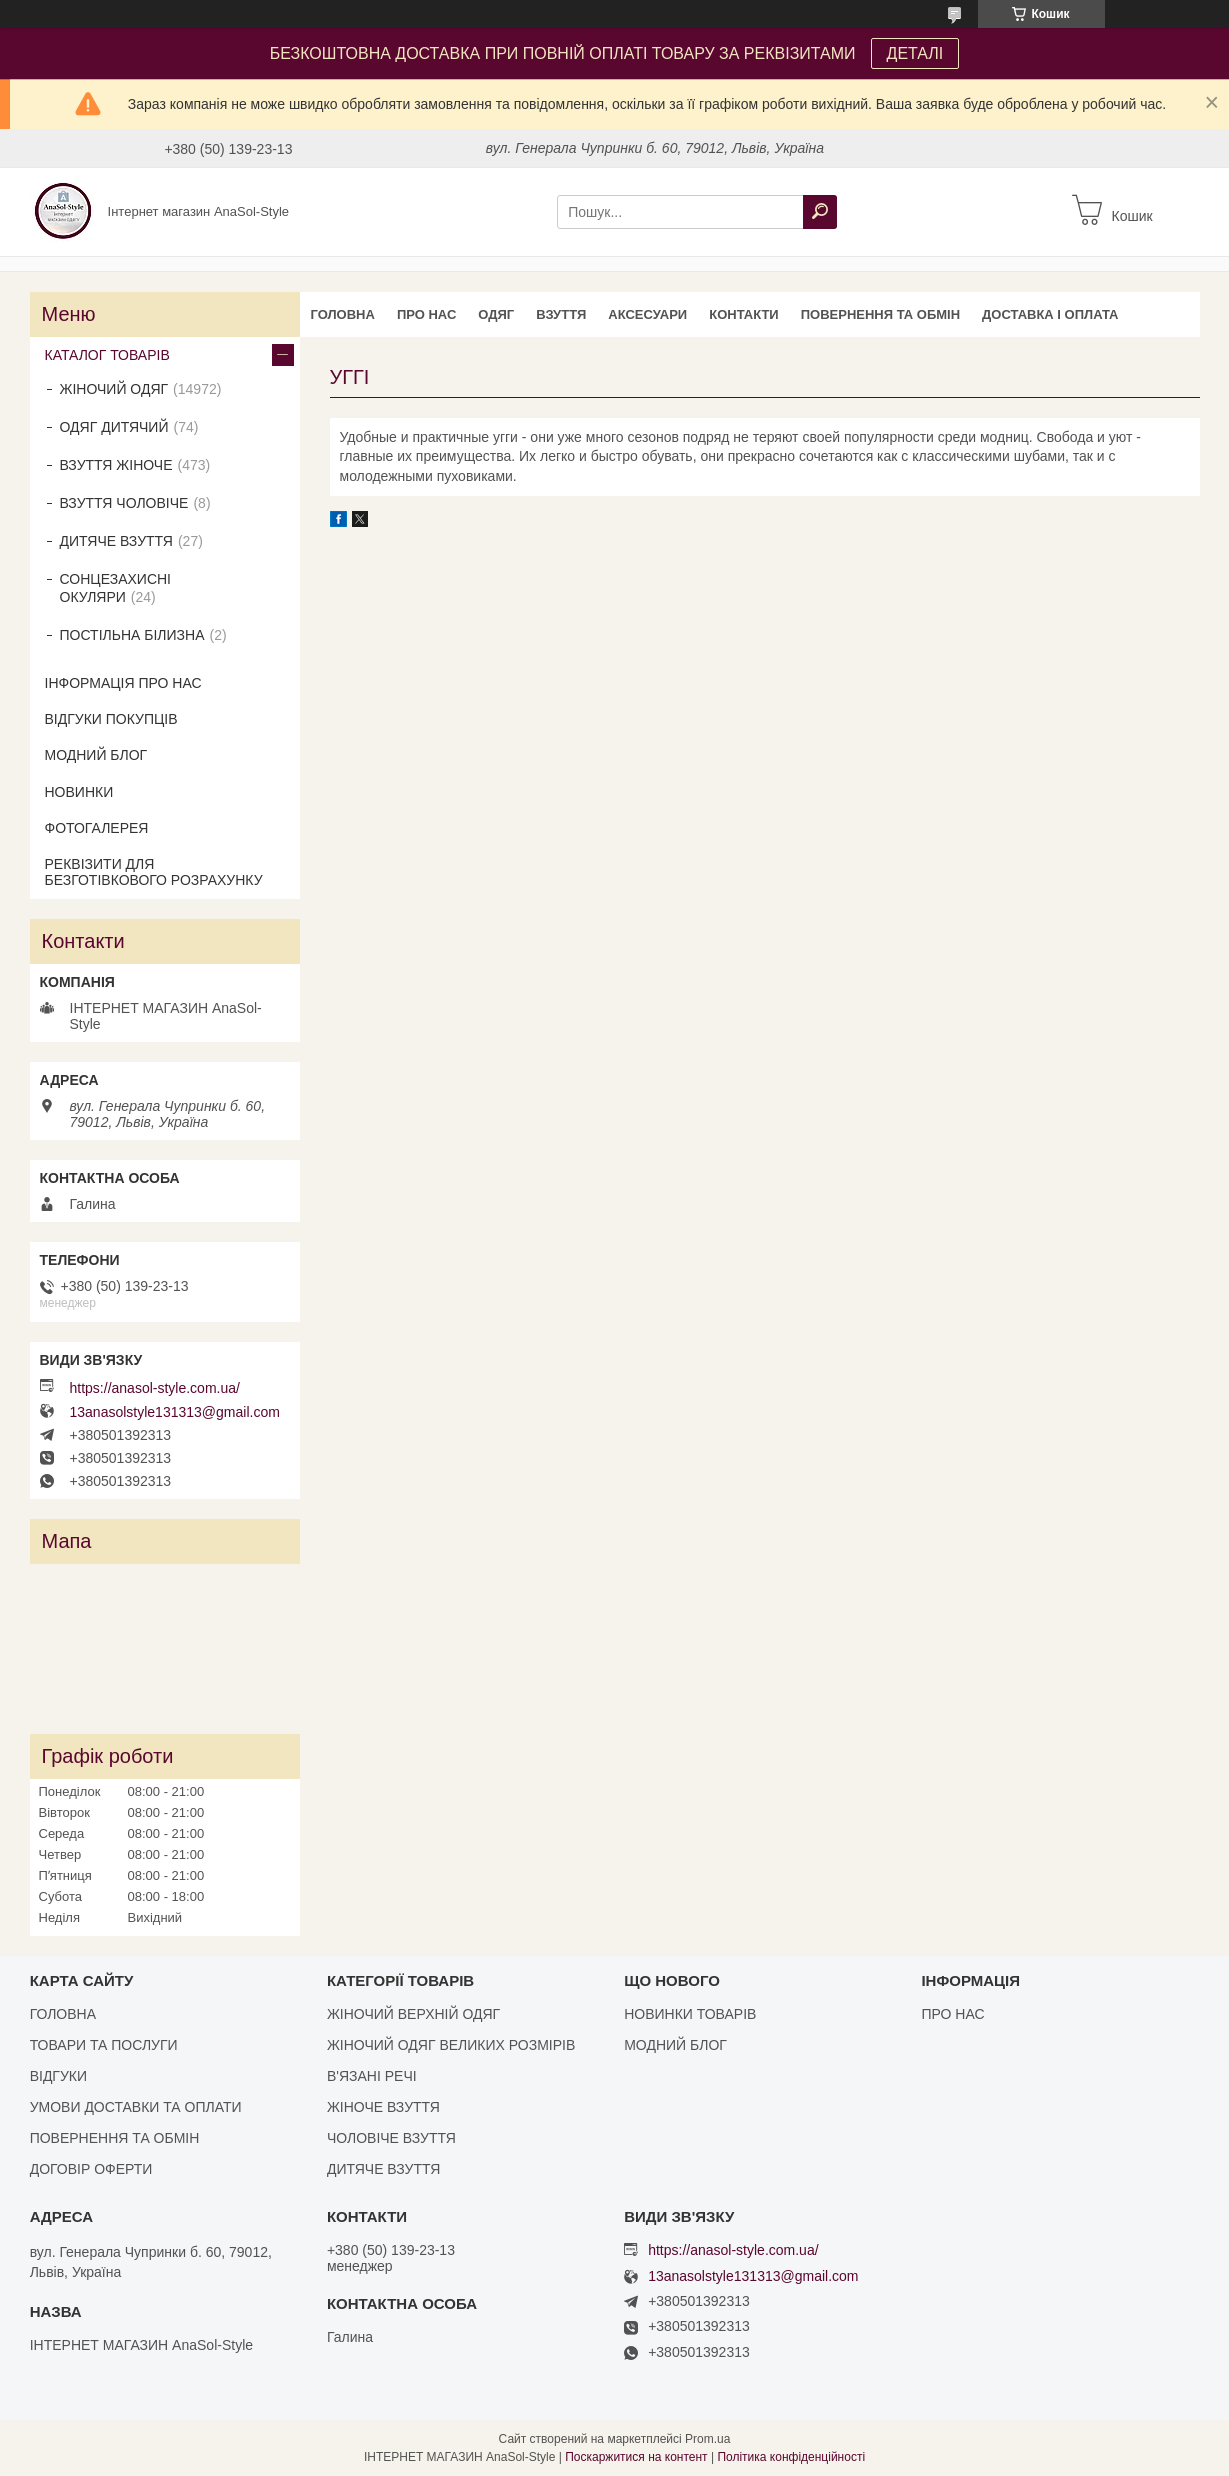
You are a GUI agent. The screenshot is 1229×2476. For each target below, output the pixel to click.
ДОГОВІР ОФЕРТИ (91, 2169)
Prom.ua (707, 2439)
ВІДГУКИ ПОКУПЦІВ (111, 719)
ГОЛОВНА (343, 314)
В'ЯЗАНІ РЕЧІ (372, 2076)
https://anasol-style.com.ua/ (155, 1388)
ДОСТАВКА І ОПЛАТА (1050, 314)
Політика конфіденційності (791, 2457)
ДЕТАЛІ (915, 53)
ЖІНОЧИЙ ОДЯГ (114, 389)
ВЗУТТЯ (561, 314)
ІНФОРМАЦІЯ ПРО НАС (123, 683)
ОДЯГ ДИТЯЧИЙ (114, 427)
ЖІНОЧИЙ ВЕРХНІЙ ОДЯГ (413, 2014)
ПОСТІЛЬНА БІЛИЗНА (132, 635)
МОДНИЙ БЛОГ (96, 755)
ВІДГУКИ (58, 2076)
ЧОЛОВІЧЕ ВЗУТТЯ (391, 2138)
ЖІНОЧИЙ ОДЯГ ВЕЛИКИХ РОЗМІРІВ (451, 2045)
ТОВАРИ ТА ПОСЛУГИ (104, 2045)
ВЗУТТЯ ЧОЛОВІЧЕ (124, 503)
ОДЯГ (496, 314)
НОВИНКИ (79, 792)
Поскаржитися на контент (636, 2457)
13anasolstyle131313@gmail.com (175, 1412)
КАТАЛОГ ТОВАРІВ (107, 355)
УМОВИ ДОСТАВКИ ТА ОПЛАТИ (136, 2107)
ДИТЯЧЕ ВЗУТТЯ (116, 541)
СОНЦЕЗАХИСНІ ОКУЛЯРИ (116, 588)
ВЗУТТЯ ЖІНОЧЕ (116, 465)
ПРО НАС (426, 314)
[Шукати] (820, 212)
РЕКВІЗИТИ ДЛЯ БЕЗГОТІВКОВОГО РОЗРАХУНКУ (154, 872)
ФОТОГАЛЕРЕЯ (97, 828)
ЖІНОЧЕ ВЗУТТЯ (383, 2107)
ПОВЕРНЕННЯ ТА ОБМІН (880, 314)
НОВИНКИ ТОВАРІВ (690, 2014)
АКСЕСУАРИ (647, 314)
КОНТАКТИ (744, 314)
